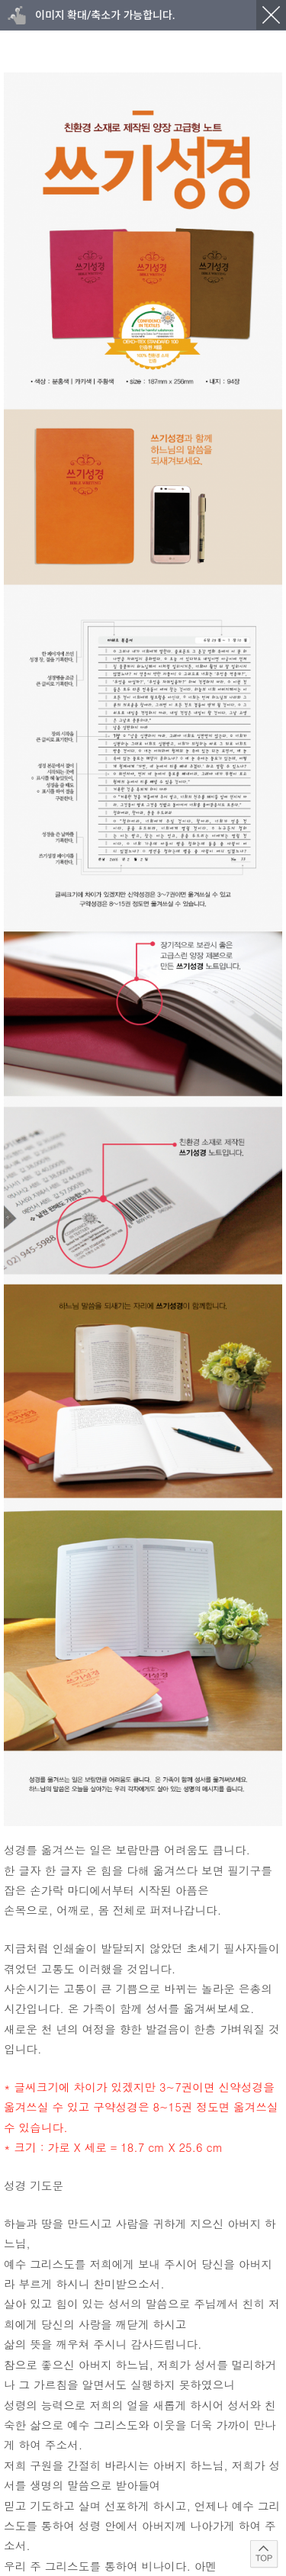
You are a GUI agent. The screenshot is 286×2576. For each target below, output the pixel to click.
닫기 (271, 15)
